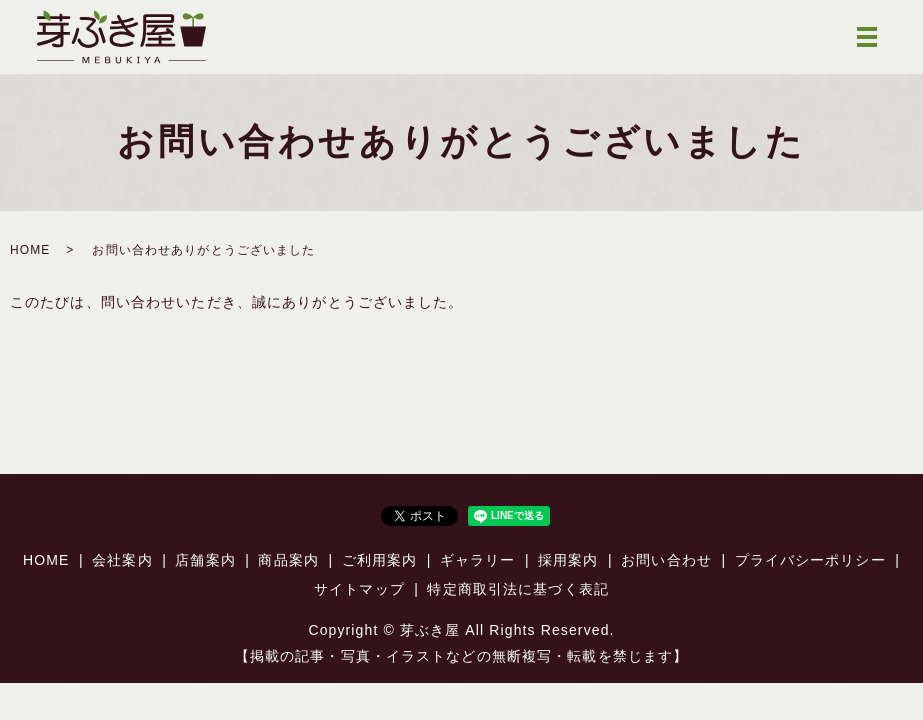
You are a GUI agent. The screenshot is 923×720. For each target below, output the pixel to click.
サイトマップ (359, 589)
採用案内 (568, 560)
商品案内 (288, 560)
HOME (30, 250)
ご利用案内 (380, 560)
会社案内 (122, 560)
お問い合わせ (666, 560)
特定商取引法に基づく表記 (517, 589)
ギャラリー (478, 560)
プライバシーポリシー (810, 560)
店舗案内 (205, 560)
